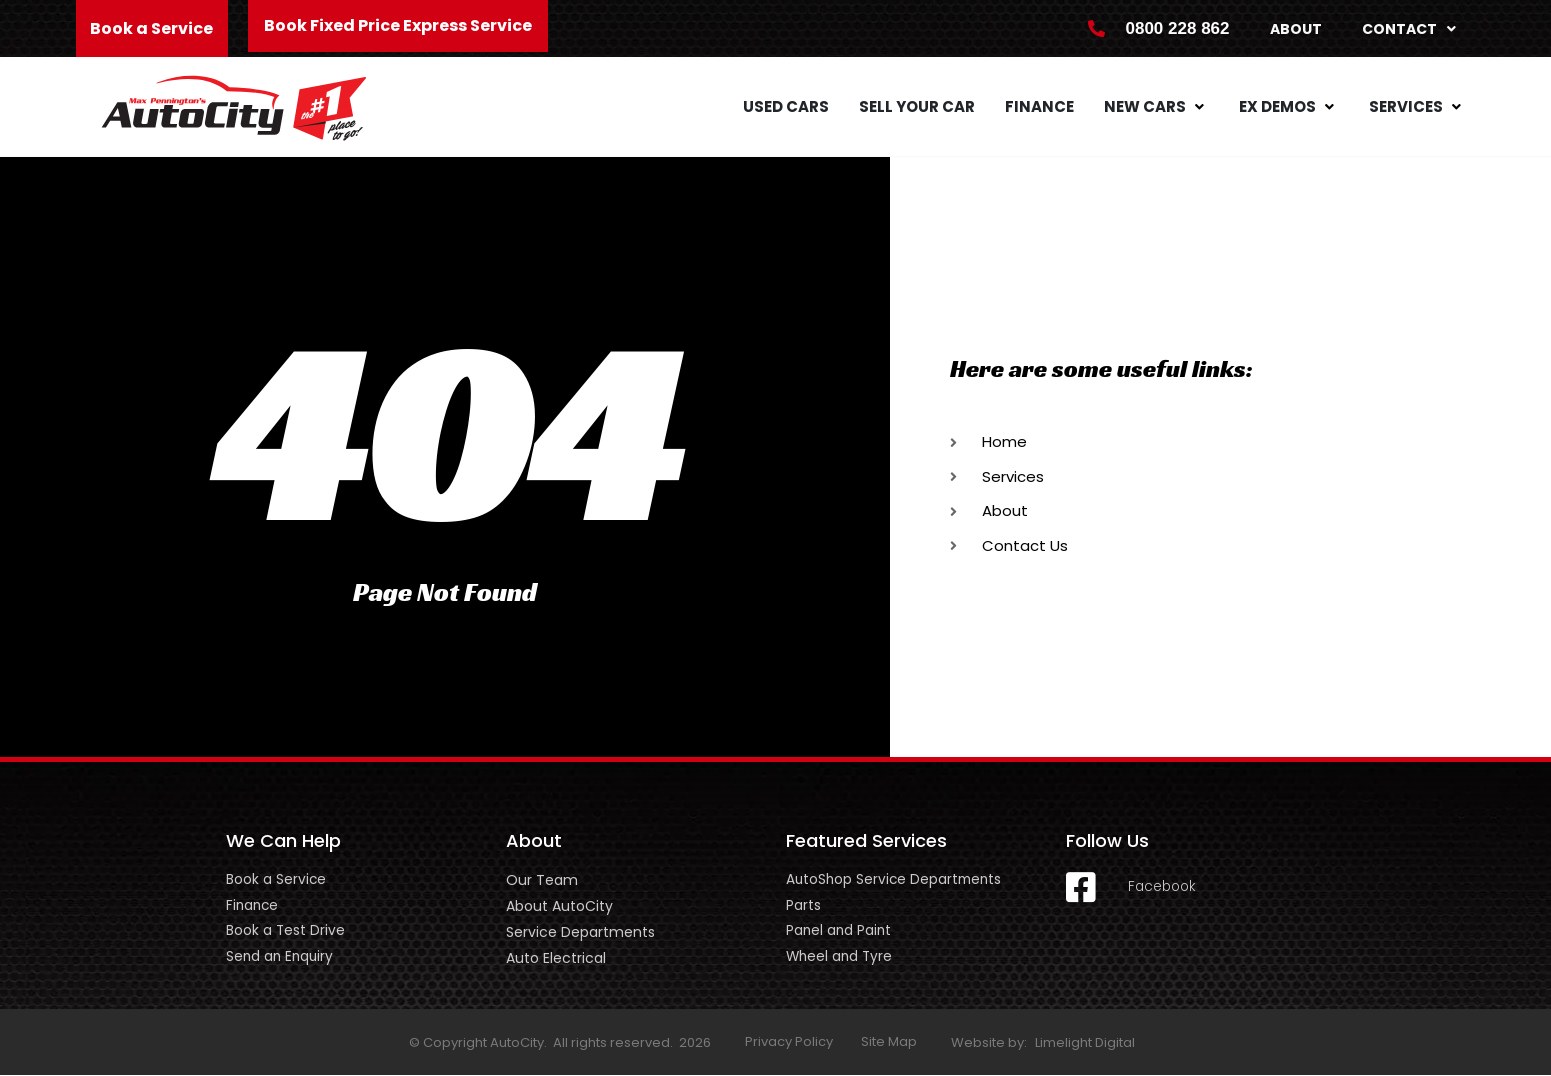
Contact (1409, 29)
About (1296, 29)
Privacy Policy (789, 1042)
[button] (1156, 107)
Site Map (889, 1042)
